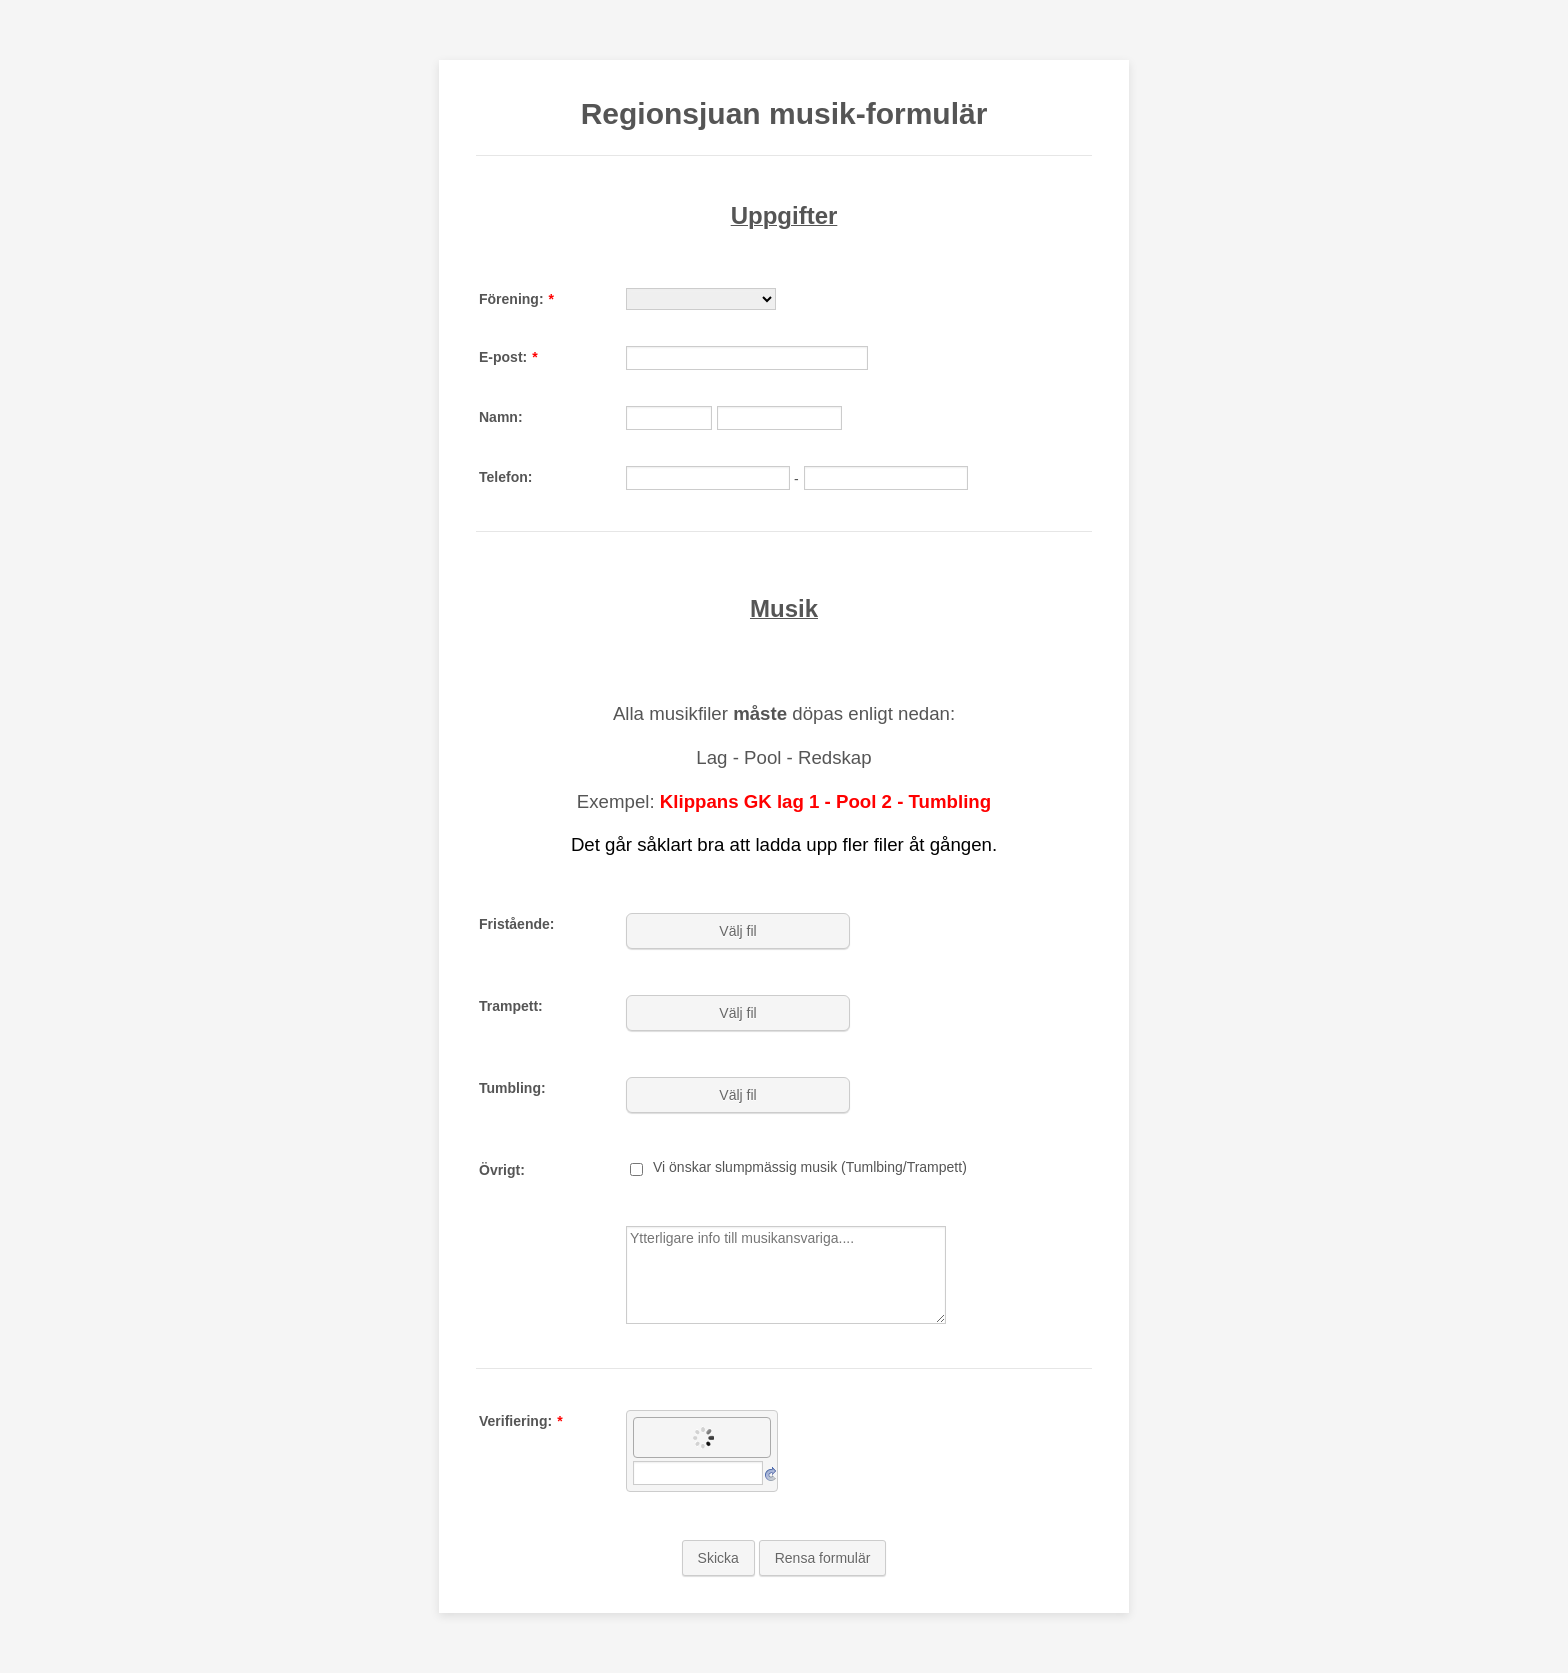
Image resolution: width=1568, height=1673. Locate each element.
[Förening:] (701, 299)
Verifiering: (521, 1421)
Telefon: (505, 477)
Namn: (501, 417)
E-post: (508, 357)
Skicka (718, 1558)
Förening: (516, 299)
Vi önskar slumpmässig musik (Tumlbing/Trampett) (810, 1167)
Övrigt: (502, 1170)
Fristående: (516, 924)
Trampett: (511, 1006)
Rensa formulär (823, 1558)
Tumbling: (512, 1088)
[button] (740, 931)
